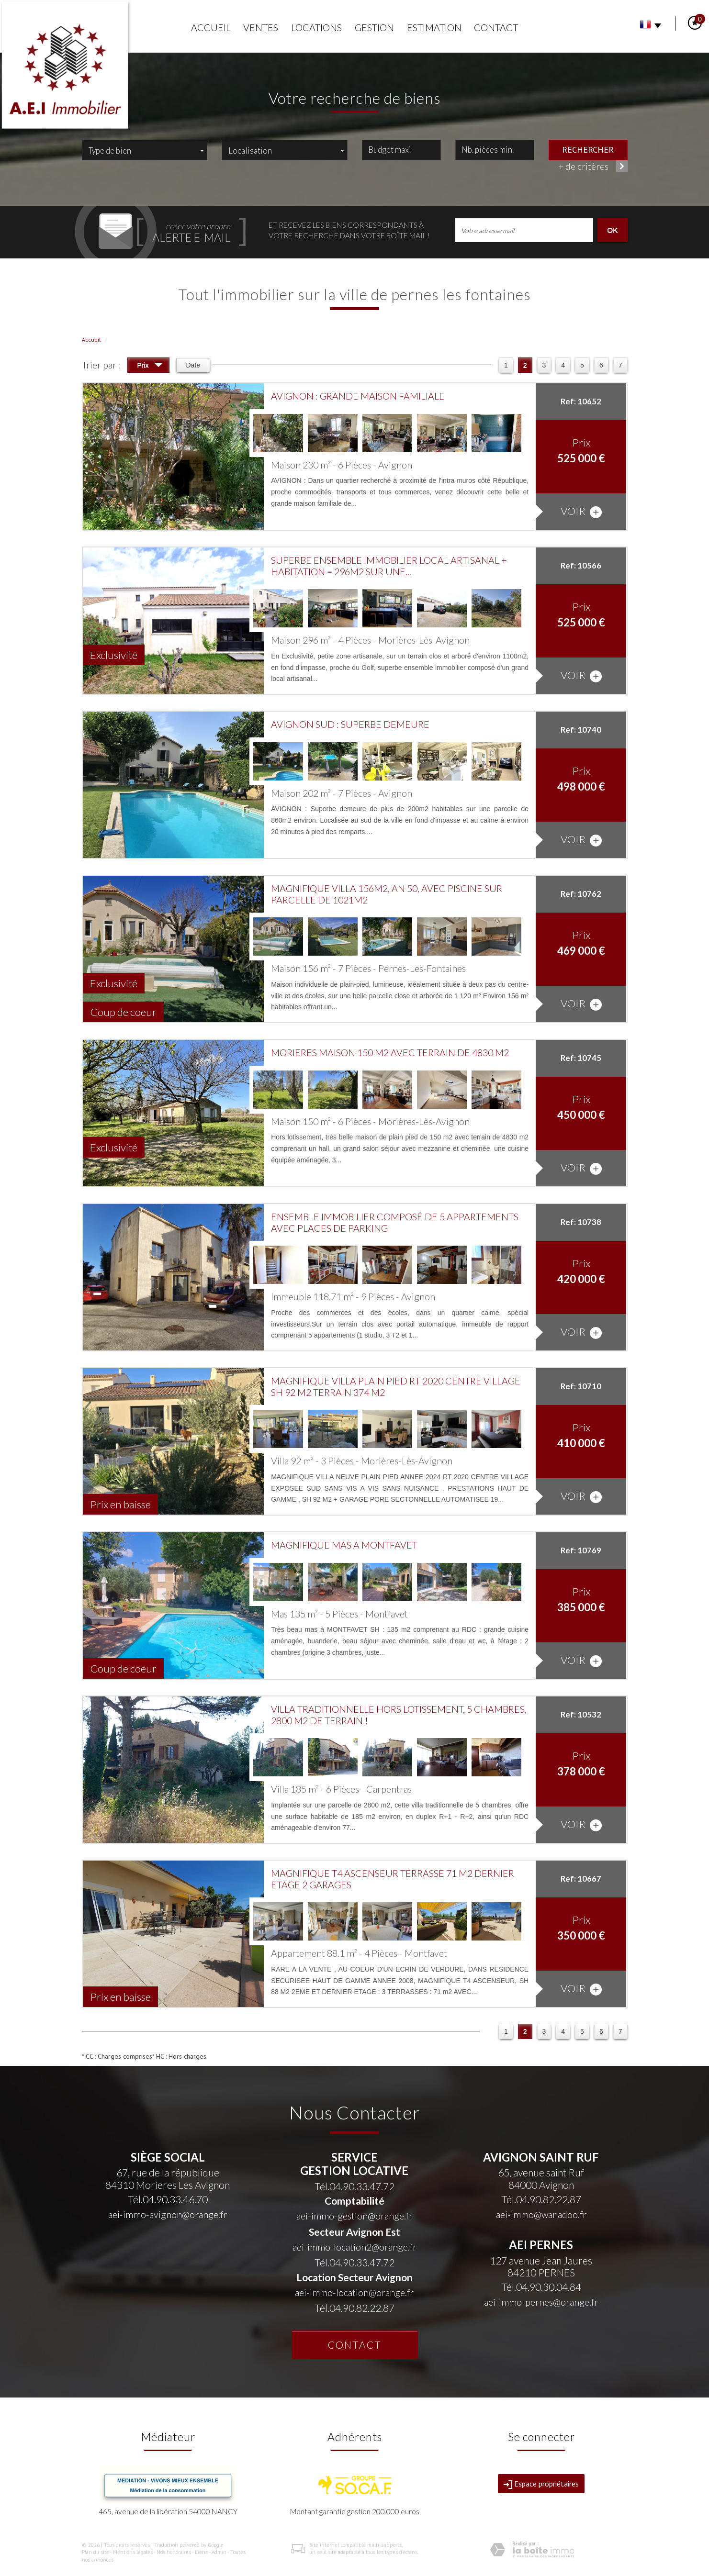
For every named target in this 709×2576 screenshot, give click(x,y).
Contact (496, 27)
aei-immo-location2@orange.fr (354, 2247)
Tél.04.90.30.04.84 (541, 2287)
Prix (150, 366)
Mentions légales (133, 2552)
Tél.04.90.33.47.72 (354, 2186)
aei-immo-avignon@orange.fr (167, 2214)
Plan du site (95, 2552)
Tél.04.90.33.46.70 (168, 2199)
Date (193, 365)
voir (581, 511)
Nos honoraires (174, 2552)
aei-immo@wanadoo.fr (541, 2214)
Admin (219, 2552)
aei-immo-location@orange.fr (354, 2292)
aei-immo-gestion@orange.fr (354, 2215)
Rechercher (588, 149)
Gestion (374, 27)
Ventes (260, 27)
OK (612, 230)
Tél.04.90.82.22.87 (354, 2308)
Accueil (211, 27)
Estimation (434, 27)
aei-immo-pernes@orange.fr (541, 2302)
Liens (201, 2552)
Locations (316, 27)
